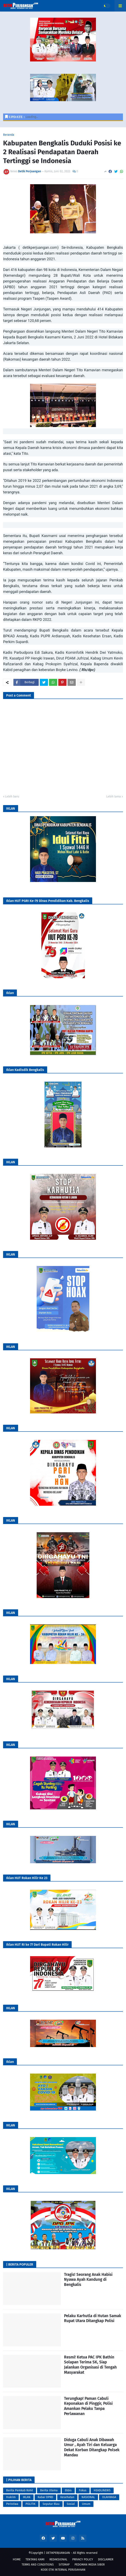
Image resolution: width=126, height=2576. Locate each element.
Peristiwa (12, 2504)
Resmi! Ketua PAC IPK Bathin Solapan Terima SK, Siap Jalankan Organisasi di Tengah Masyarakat (90, 2365)
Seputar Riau (51, 2504)
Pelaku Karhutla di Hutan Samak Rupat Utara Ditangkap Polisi (92, 2318)
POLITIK (30, 2504)
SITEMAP (64, 2564)
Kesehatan (67, 2497)
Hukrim (11, 2497)
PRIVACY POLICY (82, 2559)
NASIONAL (88, 2497)
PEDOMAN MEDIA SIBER (90, 2564)
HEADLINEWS (102, 2490)
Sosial (71, 2504)
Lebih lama (113, 796)
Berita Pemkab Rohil (19, 2490)
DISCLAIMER (105, 2559)
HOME (17, 2559)
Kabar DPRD (45, 2497)
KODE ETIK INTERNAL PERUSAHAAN (63, 2569)
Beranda (8, 134)
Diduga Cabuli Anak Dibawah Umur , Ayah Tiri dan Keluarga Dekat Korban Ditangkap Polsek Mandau (91, 2447)
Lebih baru (12, 796)
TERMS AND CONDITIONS (38, 2564)
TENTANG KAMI (35, 2559)
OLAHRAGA (109, 2497)
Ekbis (68, 2490)
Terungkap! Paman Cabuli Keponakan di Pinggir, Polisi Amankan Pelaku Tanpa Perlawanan (88, 2406)
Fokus (82, 2490)
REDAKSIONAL (58, 2559)
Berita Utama (49, 2490)
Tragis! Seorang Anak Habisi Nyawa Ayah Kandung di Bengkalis (88, 2279)
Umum (86, 2504)
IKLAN (26, 2497)
